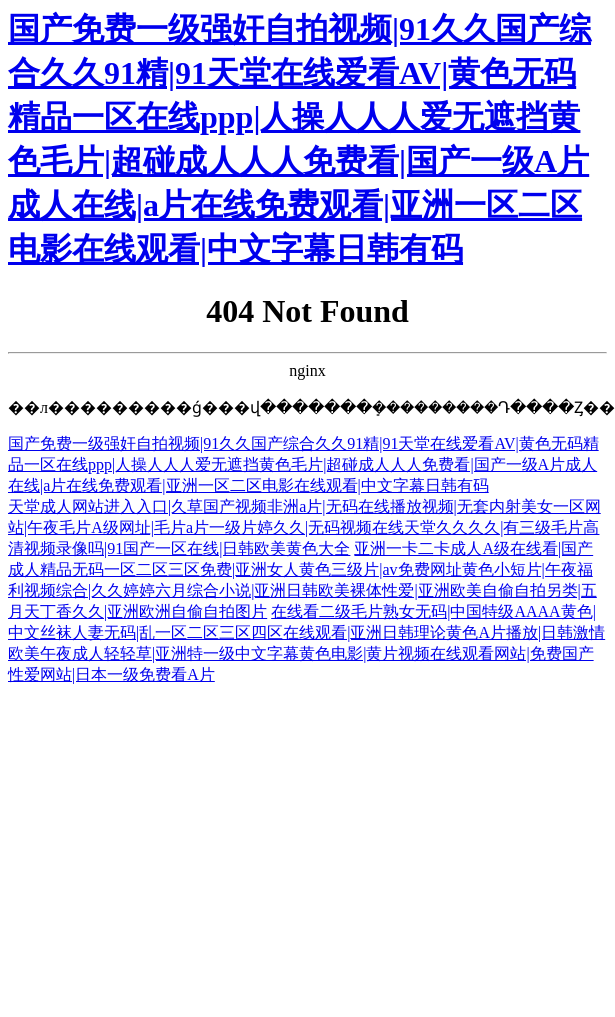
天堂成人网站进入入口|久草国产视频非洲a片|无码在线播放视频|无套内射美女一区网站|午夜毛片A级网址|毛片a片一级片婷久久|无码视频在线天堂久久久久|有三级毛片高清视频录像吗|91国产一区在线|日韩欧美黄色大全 (304, 527)
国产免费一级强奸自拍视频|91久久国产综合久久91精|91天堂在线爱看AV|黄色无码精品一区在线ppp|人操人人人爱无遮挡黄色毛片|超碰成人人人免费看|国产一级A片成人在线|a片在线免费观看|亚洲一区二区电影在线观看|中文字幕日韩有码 (303, 464)
